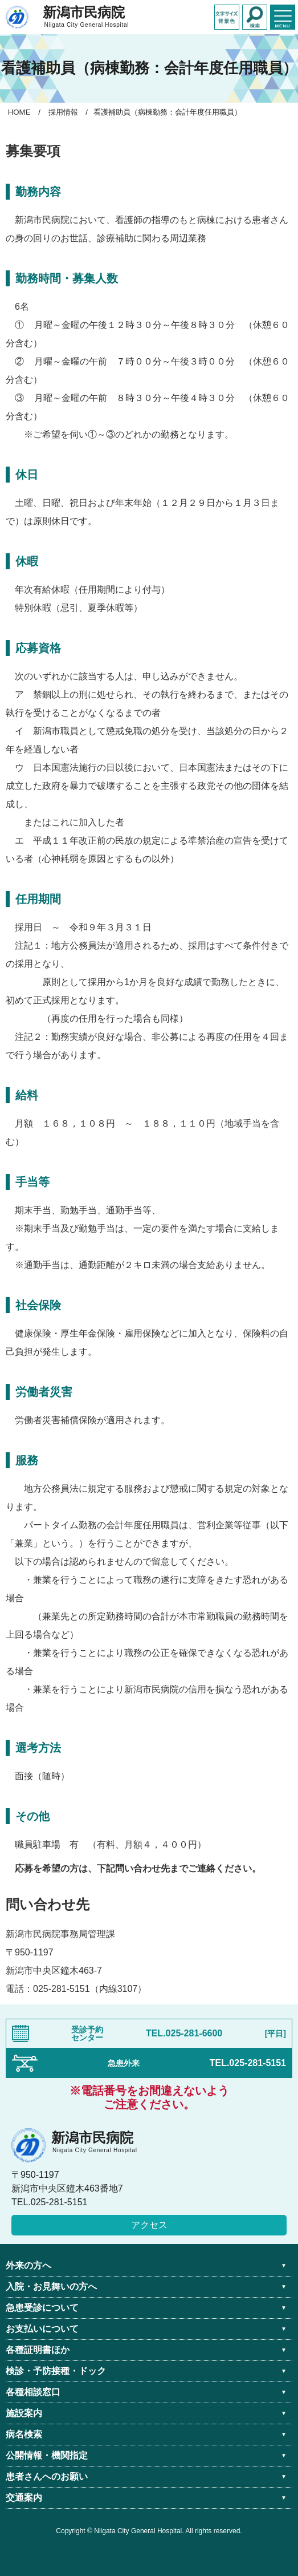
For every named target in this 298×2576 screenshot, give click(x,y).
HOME (19, 112)
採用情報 (63, 112)
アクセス (149, 2225)
